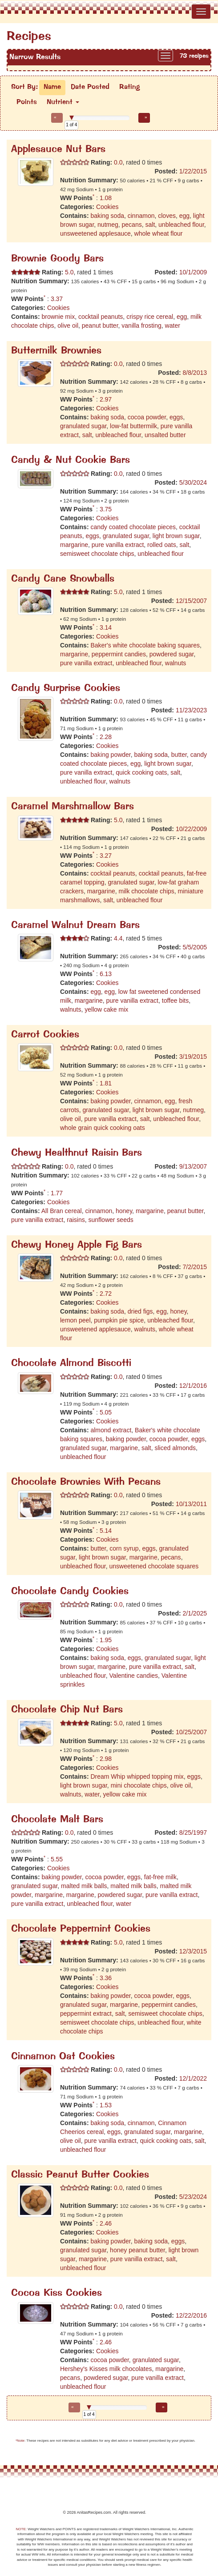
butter (179, 754)
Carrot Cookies (45, 1035)
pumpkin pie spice (119, 1320)
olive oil (67, 325)
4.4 (117, 938)
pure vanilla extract (118, 544)
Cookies (107, 206)
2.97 (106, 399)
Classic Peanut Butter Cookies (80, 2175)
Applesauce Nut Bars (58, 149)
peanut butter (100, 325)
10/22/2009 (191, 828)
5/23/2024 (193, 2196)
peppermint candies (119, 654)
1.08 (106, 197)
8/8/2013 (195, 372)
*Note (20, 2441)
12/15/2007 (191, 600)
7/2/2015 (195, 1266)
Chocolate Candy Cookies (70, 1591)
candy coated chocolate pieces (132, 526)
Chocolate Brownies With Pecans (86, 1482)
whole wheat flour (158, 233)
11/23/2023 (191, 710)
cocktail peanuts (100, 316)
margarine (74, 544)
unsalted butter (165, 434)
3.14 (106, 627)
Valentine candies (133, 1675)
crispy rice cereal (149, 316)
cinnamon (141, 215)
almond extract (110, 1430)
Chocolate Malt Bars (57, 1819)
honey (124, 1210)
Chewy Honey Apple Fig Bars (76, 1245)
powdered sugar (171, 654)
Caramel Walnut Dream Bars (75, 925)
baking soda (107, 215)
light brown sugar (176, 535)
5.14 (106, 1530)
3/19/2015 (193, 1056)
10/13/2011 (191, 1503)
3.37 (57, 298)
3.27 (106, 855)
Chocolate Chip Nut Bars (67, 1710)
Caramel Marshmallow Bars (72, 806)
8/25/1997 (193, 1832)
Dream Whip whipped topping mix (136, 1776)
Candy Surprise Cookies (65, 688)
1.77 (57, 1193)
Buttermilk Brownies (56, 351)
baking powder (110, 754)
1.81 (106, 1083)
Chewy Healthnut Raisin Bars (76, 1153)
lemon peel (75, 1320)
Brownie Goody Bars (57, 259)
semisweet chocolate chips (97, 553)
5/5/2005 (195, 947)
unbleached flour (181, 224)
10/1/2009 (193, 272)
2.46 (106, 2223)
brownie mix (58, 316)
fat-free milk (160, 1877)
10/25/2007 (191, 1732)
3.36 (106, 1977)
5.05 (106, 1412)
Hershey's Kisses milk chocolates (106, 2368)
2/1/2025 (195, 1613)
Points (26, 102)
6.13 (106, 973)
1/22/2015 (193, 171)
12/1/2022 (193, 2078)
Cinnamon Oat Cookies (63, 2056)
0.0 (117, 162)
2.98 (106, 1758)
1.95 (106, 1640)
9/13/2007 (193, 1166)
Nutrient (63, 102)
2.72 (106, 1293)
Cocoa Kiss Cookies (56, 2293)
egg (184, 215)
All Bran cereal (61, 1210)
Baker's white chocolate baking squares (144, 645)
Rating (129, 87)
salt (150, 224)
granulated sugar (83, 426)
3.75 (106, 509)
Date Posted (90, 87)
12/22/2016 (191, 2315)
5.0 (68, 272)
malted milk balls (84, 1885)
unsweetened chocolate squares (154, 1566)
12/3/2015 (193, 1951)
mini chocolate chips (139, 1785)
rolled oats (161, 544)
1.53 (106, 2105)
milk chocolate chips (146, 891)
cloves (167, 215)
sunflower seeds (111, 1219)
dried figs (140, 1311)
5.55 (57, 1859)
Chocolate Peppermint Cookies (80, 1929)
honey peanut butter (137, 2250)
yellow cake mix (106, 1009)
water (172, 325)
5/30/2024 (193, 482)
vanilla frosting (141, 325)
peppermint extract (86, 2013)
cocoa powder (147, 417)
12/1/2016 (193, 1385)
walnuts (175, 663)
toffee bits (175, 1000)
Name (52, 87)
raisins (76, 1219)
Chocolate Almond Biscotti (71, 1363)
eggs (176, 417)
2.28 (106, 736)
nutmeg (107, 224)
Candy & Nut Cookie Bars (70, 460)
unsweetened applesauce (95, 233)
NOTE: (21, 2529)
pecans (132, 224)
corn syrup (123, 1548)
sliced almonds (175, 1447)
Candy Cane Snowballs (62, 579)
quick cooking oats (141, 772)
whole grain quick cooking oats (102, 1127)
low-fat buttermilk (133, 426)
